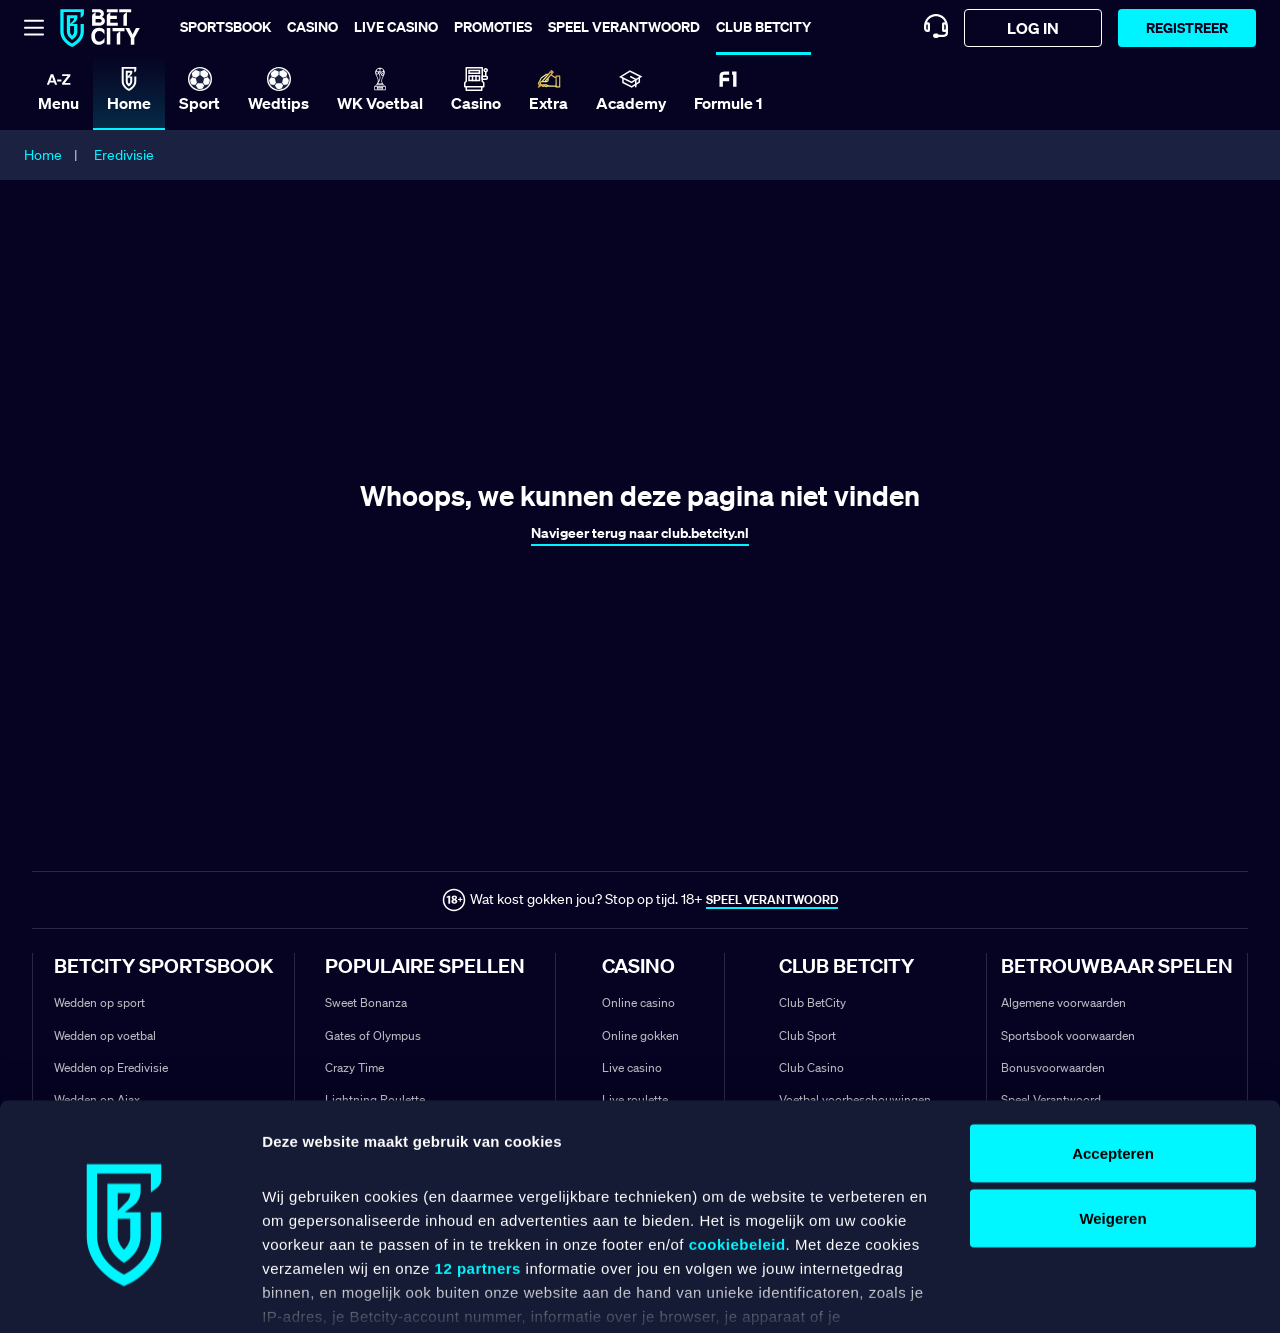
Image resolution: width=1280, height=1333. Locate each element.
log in (1033, 28)
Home (43, 155)
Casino (312, 26)
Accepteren (1113, 1052)
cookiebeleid (737, 1144)
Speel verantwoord (624, 26)
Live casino (396, 26)
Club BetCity (763, 26)
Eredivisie (124, 155)
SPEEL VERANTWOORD (772, 899)
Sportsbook (225, 26)
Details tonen (309, 1293)
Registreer (1187, 27)
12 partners (478, 1168)
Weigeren (1112, 1118)
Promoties (493, 26)
